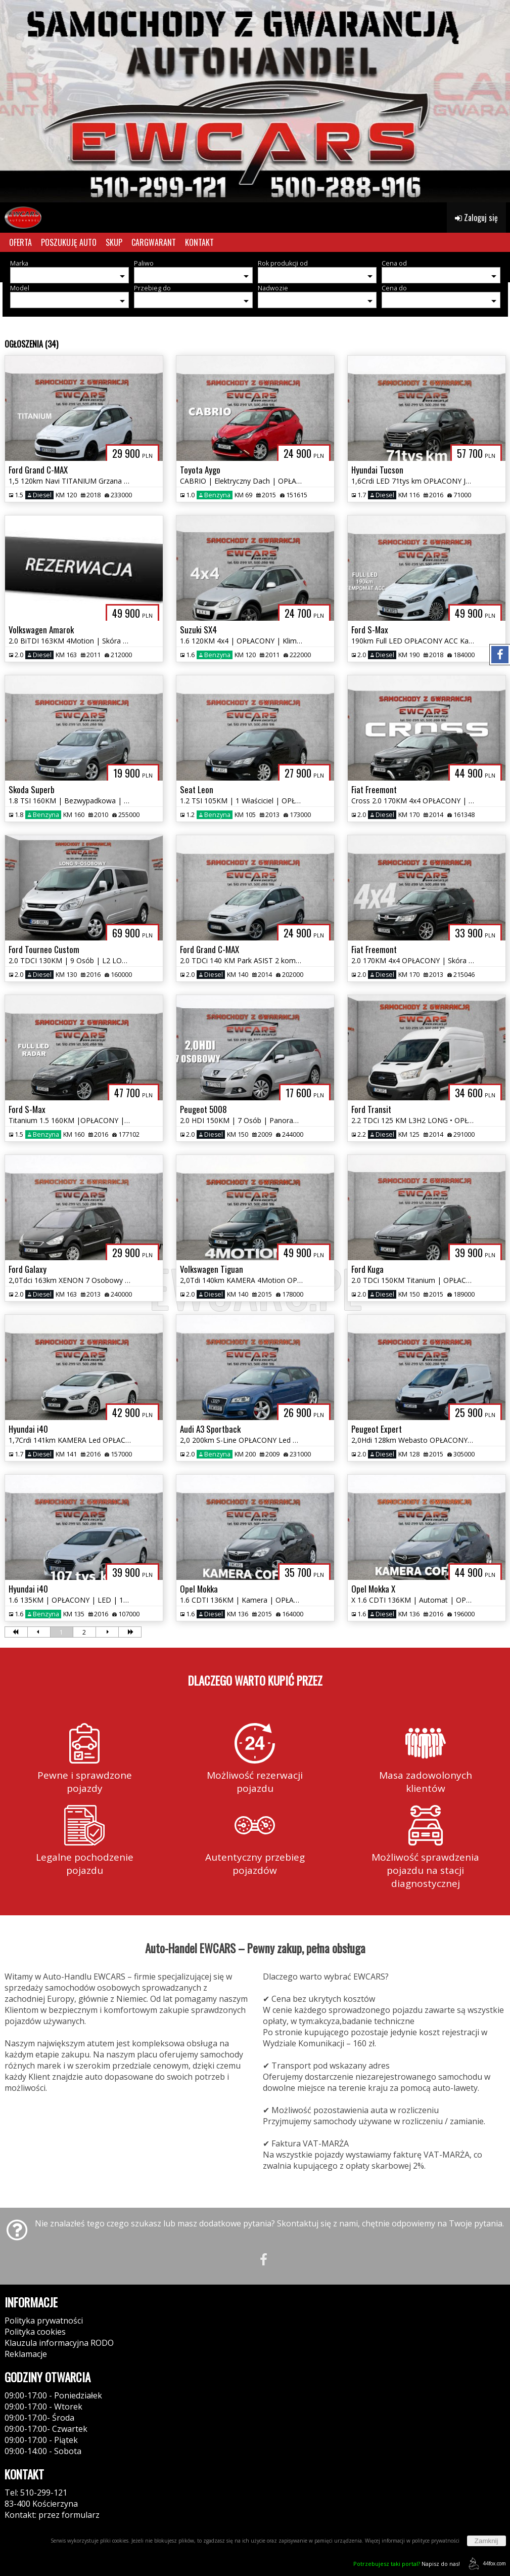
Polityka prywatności (44, 2320)
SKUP (114, 242)
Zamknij (486, 2541)
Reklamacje (26, 2353)
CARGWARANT (153, 242)
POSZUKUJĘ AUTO (69, 242)
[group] (255, 101)
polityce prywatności (435, 2540)
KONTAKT (199, 242)
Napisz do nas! (406, 2563)
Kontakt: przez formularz (52, 2514)
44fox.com (485, 2563)
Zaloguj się (476, 217)
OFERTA (20, 242)
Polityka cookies (35, 2331)
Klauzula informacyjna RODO (59, 2342)
